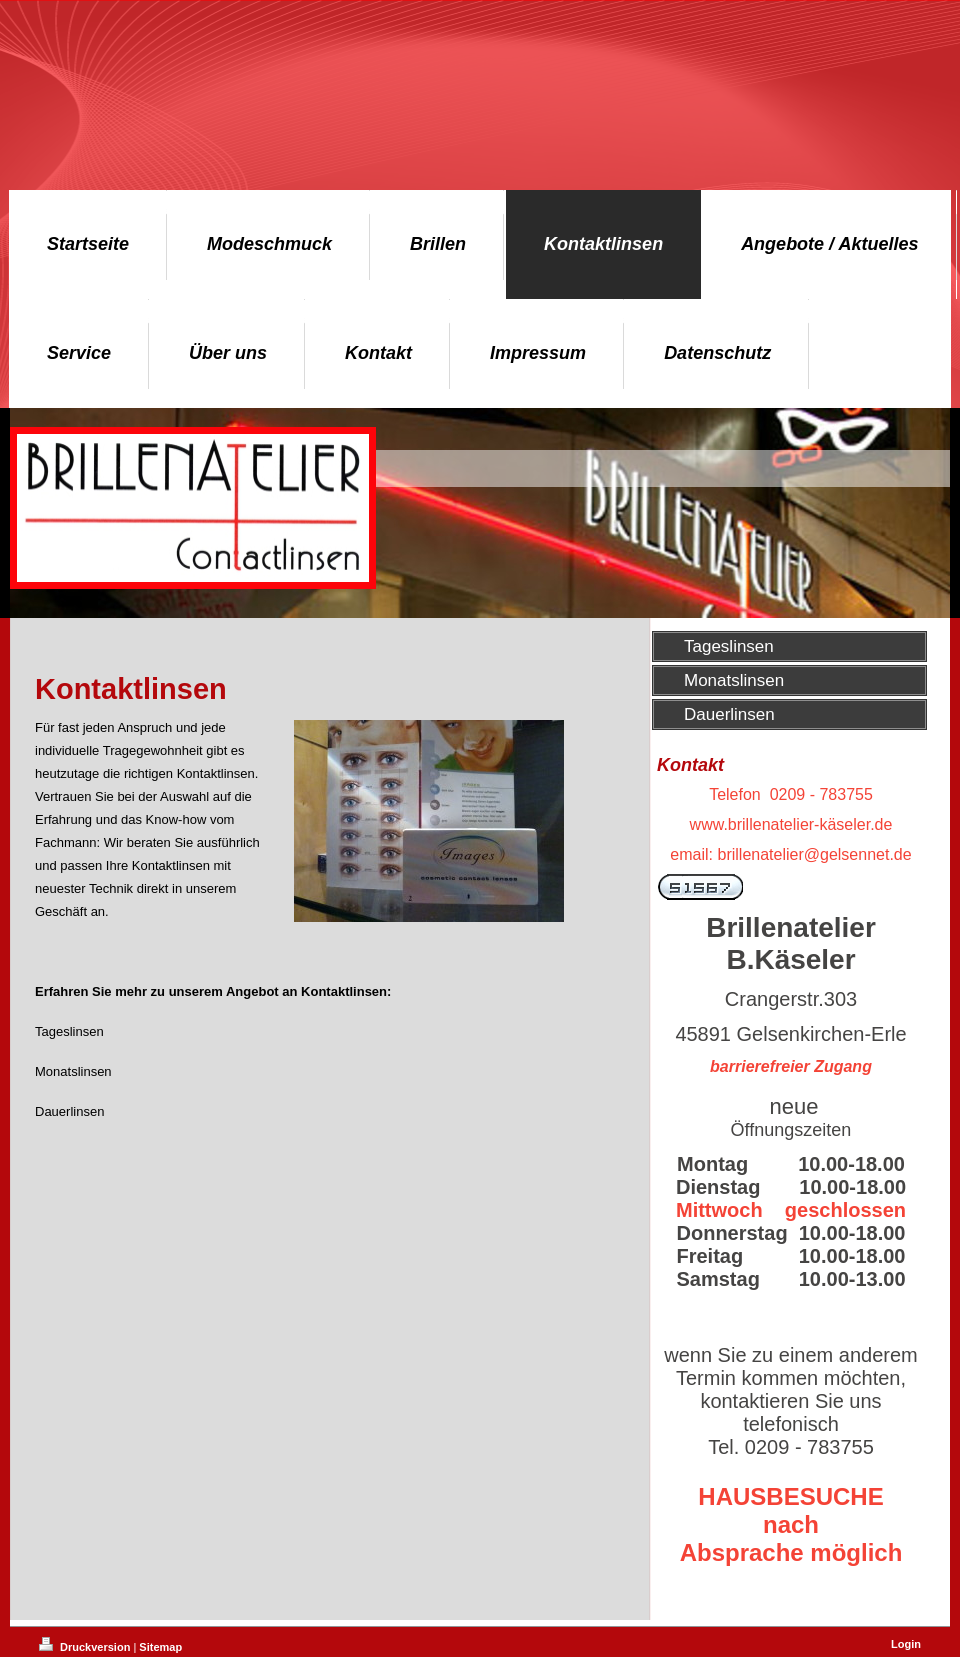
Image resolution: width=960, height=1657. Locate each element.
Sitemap (160, 1647)
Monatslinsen (73, 1071)
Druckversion (86, 1647)
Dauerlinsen (69, 1111)
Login (906, 1644)
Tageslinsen (69, 1031)
